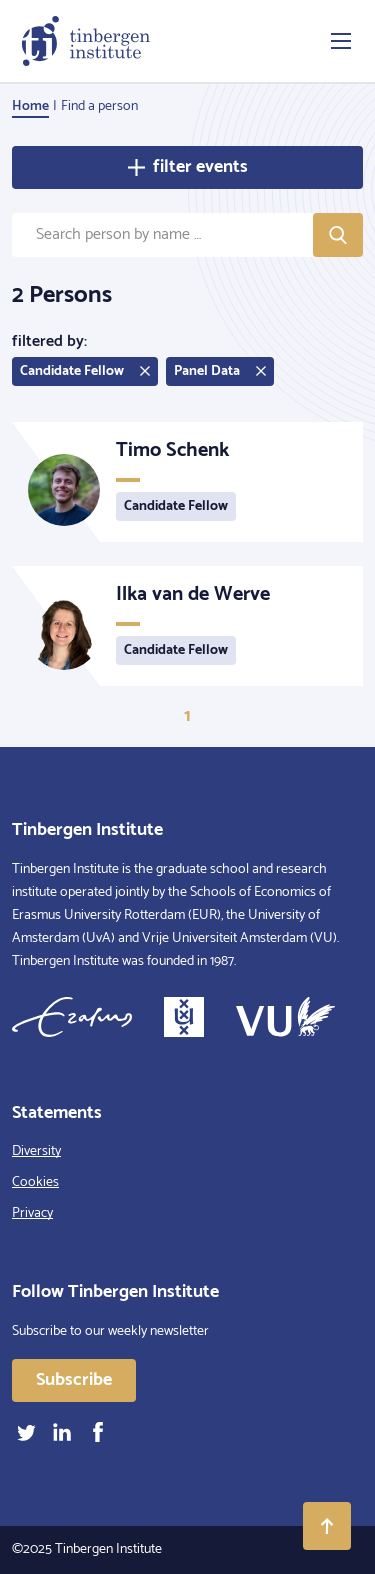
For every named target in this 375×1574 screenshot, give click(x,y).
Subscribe (74, 1380)
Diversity (36, 1151)
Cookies (35, 1182)
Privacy (32, 1213)
